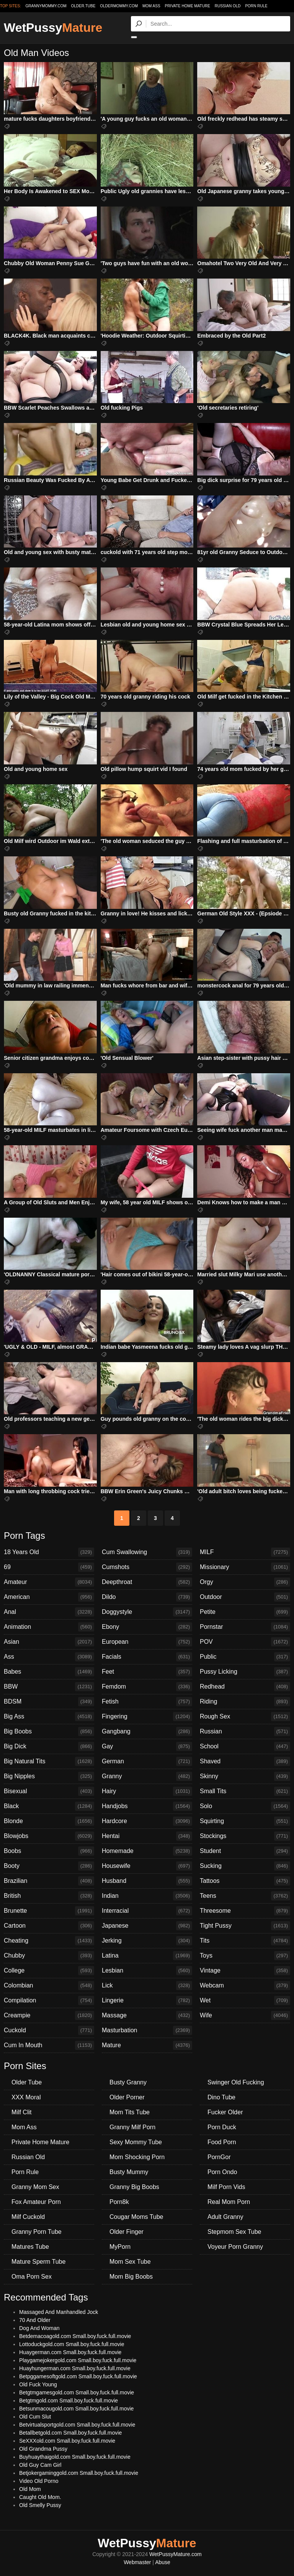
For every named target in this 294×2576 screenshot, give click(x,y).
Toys (245, 1955)
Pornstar (245, 1627)
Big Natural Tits (49, 1761)
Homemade (147, 1851)
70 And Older (35, 2320)
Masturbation (147, 2030)
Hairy (147, 1791)
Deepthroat (147, 1582)
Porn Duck (221, 2127)
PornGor (218, 2157)
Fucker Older (225, 2112)
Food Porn (221, 2142)
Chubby (49, 1955)
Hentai (147, 1836)
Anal (49, 1612)
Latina (147, 1955)
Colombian (49, 1985)
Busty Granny (128, 2082)
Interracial (147, 1910)
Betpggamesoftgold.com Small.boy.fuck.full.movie (78, 2376)
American (49, 1597)
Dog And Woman (39, 2328)
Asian (49, 1641)
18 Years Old (49, 1552)
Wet (245, 2000)
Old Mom (30, 2489)
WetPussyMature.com (175, 2554)
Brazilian (49, 1881)
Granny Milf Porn (132, 2127)
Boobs (49, 1851)
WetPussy (53, 27)
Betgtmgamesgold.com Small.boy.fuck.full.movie (76, 2392)
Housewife (147, 1866)
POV (245, 1641)
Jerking (147, 1940)
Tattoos (245, 1881)
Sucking (245, 1866)
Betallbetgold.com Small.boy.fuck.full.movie (70, 2433)
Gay (147, 1746)
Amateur (49, 1582)
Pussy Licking (245, 1671)
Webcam (245, 1985)
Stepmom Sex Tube (234, 2231)
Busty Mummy (128, 2172)
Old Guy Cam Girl (40, 2465)
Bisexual (49, 1791)
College (49, 1970)
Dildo (147, 1597)
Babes (49, 1671)
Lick (147, 1985)
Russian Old (228, 6)
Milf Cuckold (28, 2217)
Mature (147, 2045)
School (245, 1746)
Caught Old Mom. (40, 2497)
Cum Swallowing (147, 1552)
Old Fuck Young (38, 2384)
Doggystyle (147, 1612)
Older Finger (126, 2231)
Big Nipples (49, 1776)
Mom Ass (151, 6)
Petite (245, 1612)
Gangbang (147, 1731)
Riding (245, 1701)
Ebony (147, 1627)
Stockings (245, 1836)
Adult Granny (225, 2217)
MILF (245, 1552)
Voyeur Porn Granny (235, 2246)
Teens (245, 1895)
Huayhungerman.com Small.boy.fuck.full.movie (75, 2368)
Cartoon (49, 1925)
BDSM (49, 1701)
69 (49, 1567)
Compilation (49, 2000)
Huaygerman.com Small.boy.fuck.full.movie (70, 2352)
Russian (245, 1731)
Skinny (245, 1776)
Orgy (245, 1582)
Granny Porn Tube (36, 2231)
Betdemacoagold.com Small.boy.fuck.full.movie (75, 2336)
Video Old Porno (38, 2481)
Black (49, 1806)
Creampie (49, 2015)
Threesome (245, 1910)
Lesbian (147, 1970)
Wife (245, 2015)
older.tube (83, 6)
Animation (49, 1627)
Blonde (49, 1821)
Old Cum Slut (35, 2417)
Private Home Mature (187, 6)
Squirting (245, 1821)
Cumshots (147, 1567)
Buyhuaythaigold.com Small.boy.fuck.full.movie (75, 2457)
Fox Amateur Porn (36, 2202)
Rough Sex (245, 1716)
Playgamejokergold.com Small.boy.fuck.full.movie (77, 2360)
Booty (49, 1866)
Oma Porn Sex (31, 2276)
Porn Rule (256, 6)
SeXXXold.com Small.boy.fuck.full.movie (67, 2441)
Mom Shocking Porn (137, 2157)
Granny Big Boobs (134, 2187)
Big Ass (49, 1716)
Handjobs (147, 1806)
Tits (245, 1940)
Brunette (49, 1910)
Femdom (147, 1686)
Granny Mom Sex (35, 2187)
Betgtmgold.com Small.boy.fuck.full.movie (68, 2400)
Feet (147, 1671)
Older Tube (26, 2082)
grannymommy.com (46, 6)
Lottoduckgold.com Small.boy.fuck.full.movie (71, 2344)
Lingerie (147, 2000)
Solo (245, 1806)
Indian (147, 1895)
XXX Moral (26, 2097)
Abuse (162, 2562)
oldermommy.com (119, 6)
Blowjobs (49, 1836)
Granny (147, 1776)
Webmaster (137, 2562)
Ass (49, 1656)
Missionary (245, 1567)
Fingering (147, 1716)
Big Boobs (49, 1731)
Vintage (245, 1970)
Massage (147, 2015)
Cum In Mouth (49, 2045)
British (49, 1895)
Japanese (147, 1925)
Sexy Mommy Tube (135, 2142)
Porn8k (119, 2202)
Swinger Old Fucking (235, 2082)
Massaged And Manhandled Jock (58, 2312)
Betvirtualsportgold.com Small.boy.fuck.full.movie (77, 2425)
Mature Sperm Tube (38, 2261)
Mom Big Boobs (131, 2276)
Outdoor (245, 1597)
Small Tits (245, 1791)
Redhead (245, 1686)
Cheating (49, 1940)
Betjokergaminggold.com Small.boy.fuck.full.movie (78, 2473)
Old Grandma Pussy (43, 2449)
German (147, 1761)
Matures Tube (30, 2246)
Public (245, 1656)
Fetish (147, 1701)
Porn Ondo (222, 2172)
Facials (147, 1656)
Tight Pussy (245, 1925)
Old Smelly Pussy (40, 2505)
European (147, 1641)
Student (245, 1851)
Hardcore (147, 1821)
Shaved (245, 1761)
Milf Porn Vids (226, 2187)
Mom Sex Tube (130, 2261)
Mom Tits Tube (129, 2112)
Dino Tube (221, 2097)
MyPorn (120, 2246)
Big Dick (49, 1746)
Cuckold (49, 2030)
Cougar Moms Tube (136, 2217)
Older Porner (127, 2097)
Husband (147, 1881)
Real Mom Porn (228, 2202)
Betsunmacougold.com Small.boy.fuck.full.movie (76, 2408)
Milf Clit (21, 2112)
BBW (49, 1686)
